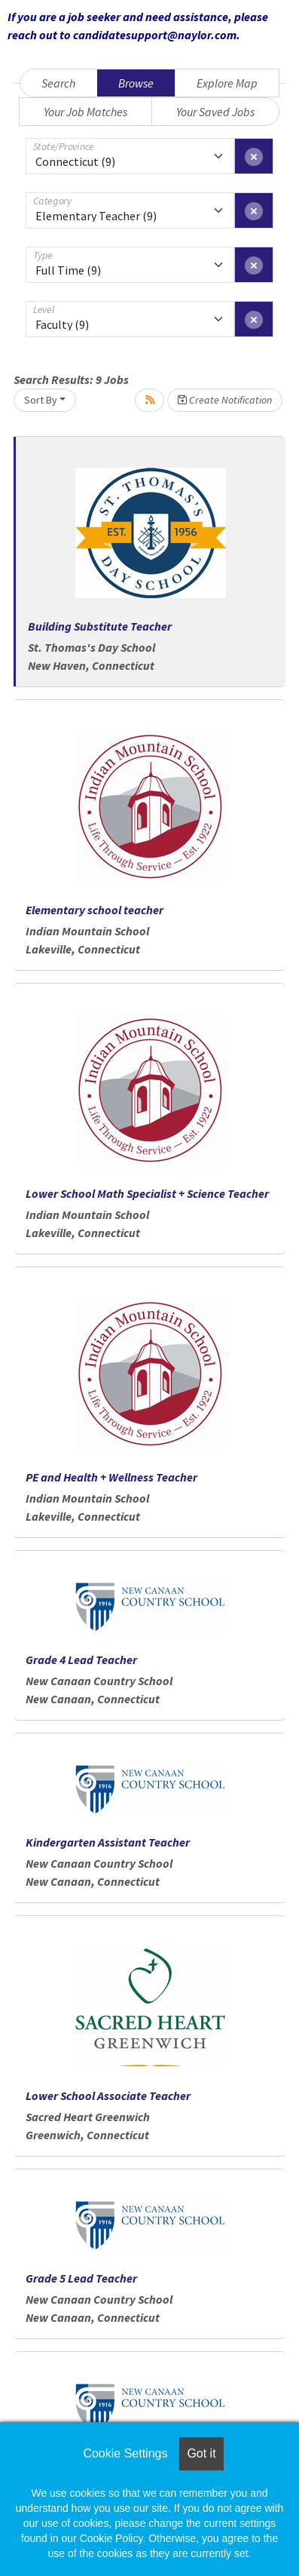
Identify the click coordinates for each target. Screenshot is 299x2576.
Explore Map (227, 83)
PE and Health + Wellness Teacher (111, 1477)
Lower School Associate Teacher (108, 2095)
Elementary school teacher (94, 909)
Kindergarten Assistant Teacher (108, 1842)
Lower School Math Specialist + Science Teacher (147, 1193)
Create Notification (225, 400)
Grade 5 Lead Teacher (81, 2278)
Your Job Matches (85, 111)
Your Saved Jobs (215, 111)
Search (58, 83)
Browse (136, 83)
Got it (201, 2453)
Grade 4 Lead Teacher (81, 1659)
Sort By (40, 400)
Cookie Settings (125, 2453)
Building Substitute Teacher (100, 626)
